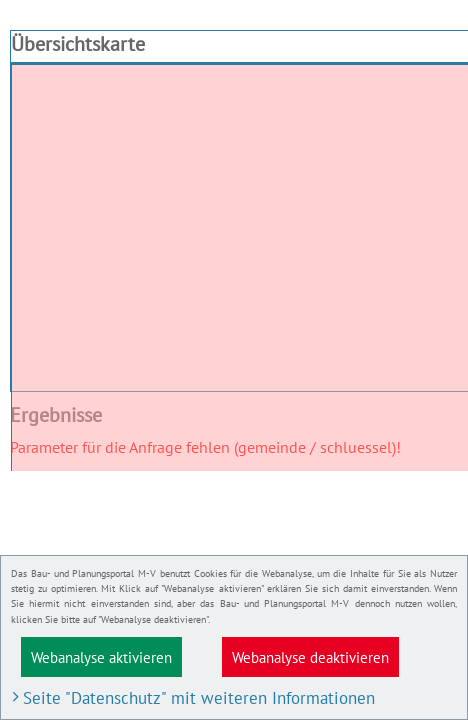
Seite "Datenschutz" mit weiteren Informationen (199, 698)
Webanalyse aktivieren (101, 657)
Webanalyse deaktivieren (310, 657)
